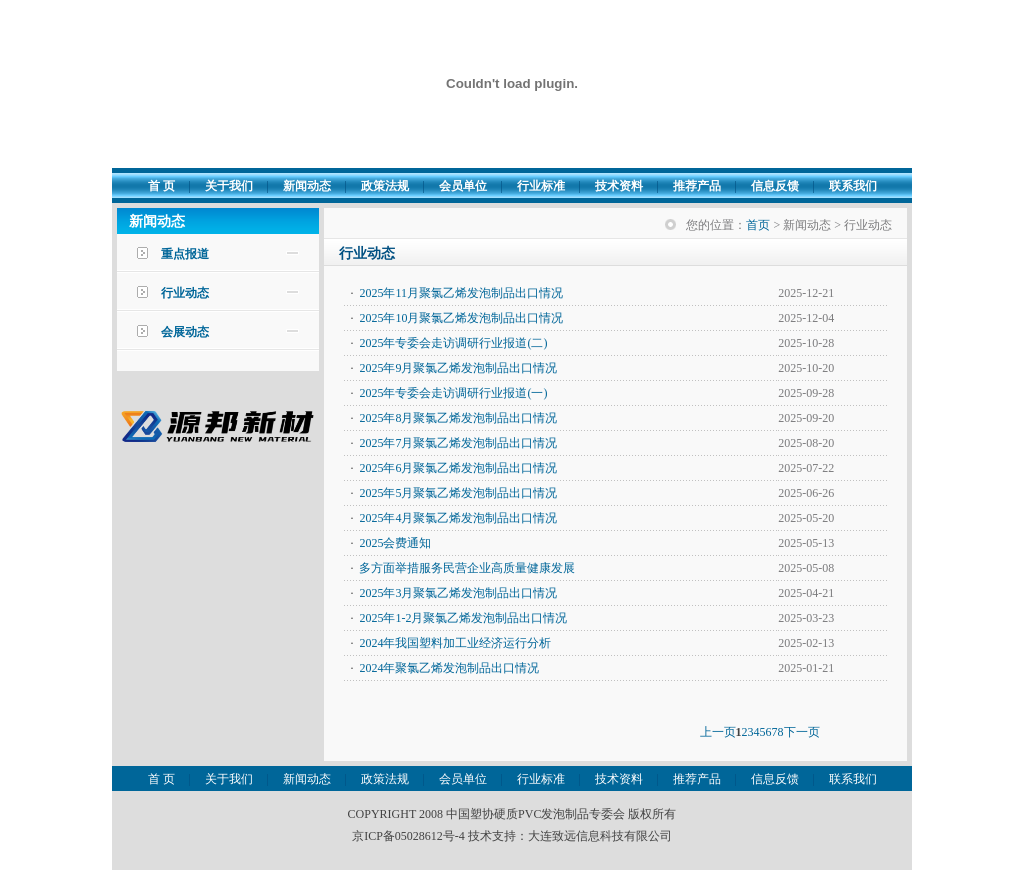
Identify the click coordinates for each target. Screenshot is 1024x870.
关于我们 (229, 186)
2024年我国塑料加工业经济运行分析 (455, 643)
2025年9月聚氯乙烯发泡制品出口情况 (458, 368)
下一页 (802, 732)
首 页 (161, 186)
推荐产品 (697, 186)
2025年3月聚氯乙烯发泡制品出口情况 (458, 593)
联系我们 (853, 186)
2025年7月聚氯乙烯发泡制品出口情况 (458, 443)
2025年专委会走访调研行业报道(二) (453, 343)
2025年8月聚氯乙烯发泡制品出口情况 (458, 418)
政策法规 (385, 186)
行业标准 (541, 186)
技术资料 (619, 186)
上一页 (718, 732)
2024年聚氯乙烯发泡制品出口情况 (449, 668)
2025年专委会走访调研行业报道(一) (453, 393)
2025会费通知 (395, 543)
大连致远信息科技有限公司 (600, 836)
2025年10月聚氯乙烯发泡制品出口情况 (461, 318)
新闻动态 (307, 186)
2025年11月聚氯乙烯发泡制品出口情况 (461, 293)
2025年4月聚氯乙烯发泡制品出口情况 (458, 518)
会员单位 (463, 186)
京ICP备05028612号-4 (408, 836)
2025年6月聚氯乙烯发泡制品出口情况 (458, 468)
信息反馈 (775, 186)
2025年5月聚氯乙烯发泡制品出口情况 (458, 493)
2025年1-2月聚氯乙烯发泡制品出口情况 (463, 618)
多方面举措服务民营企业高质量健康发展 (467, 568)
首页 (758, 225)
